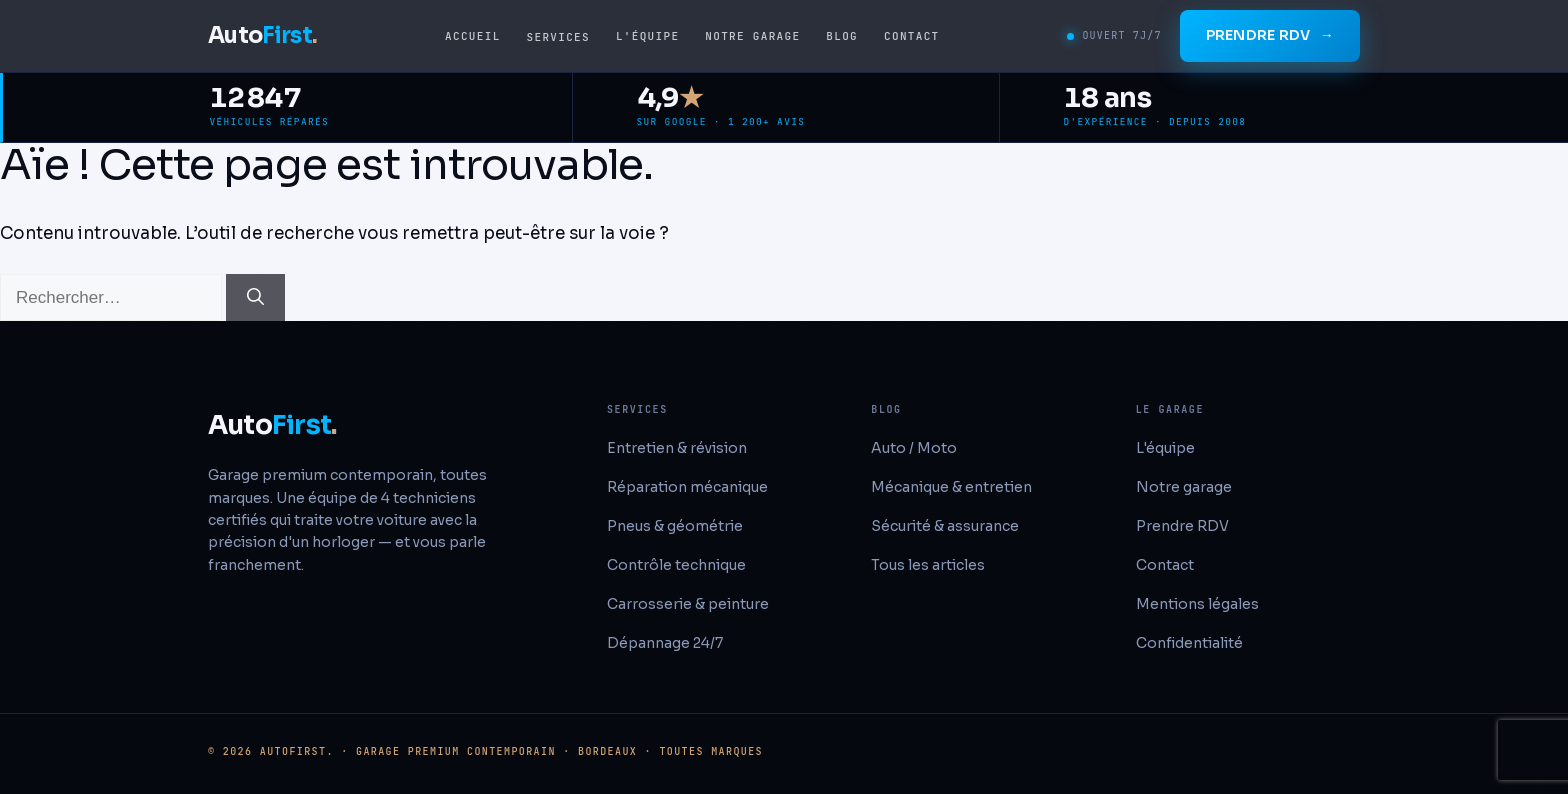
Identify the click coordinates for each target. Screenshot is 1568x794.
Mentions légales (1197, 604)
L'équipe (647, 36)
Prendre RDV (1270, 35)
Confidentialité (1189, 643)
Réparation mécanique (687, 487)
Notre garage (752, 36)
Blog (842, 36)
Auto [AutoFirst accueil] (262, 35)
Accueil (472, 36)
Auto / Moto (914, 448)
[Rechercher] (255, 298)
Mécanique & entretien (951, 487)
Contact (911, 36)
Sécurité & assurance (945, 526)
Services (558, 37)
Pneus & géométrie (675, 526)
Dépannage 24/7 (665, 643)
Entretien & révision (677, 448)
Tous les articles (928, 565)
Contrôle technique (676, 565)
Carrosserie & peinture (688, 604)
